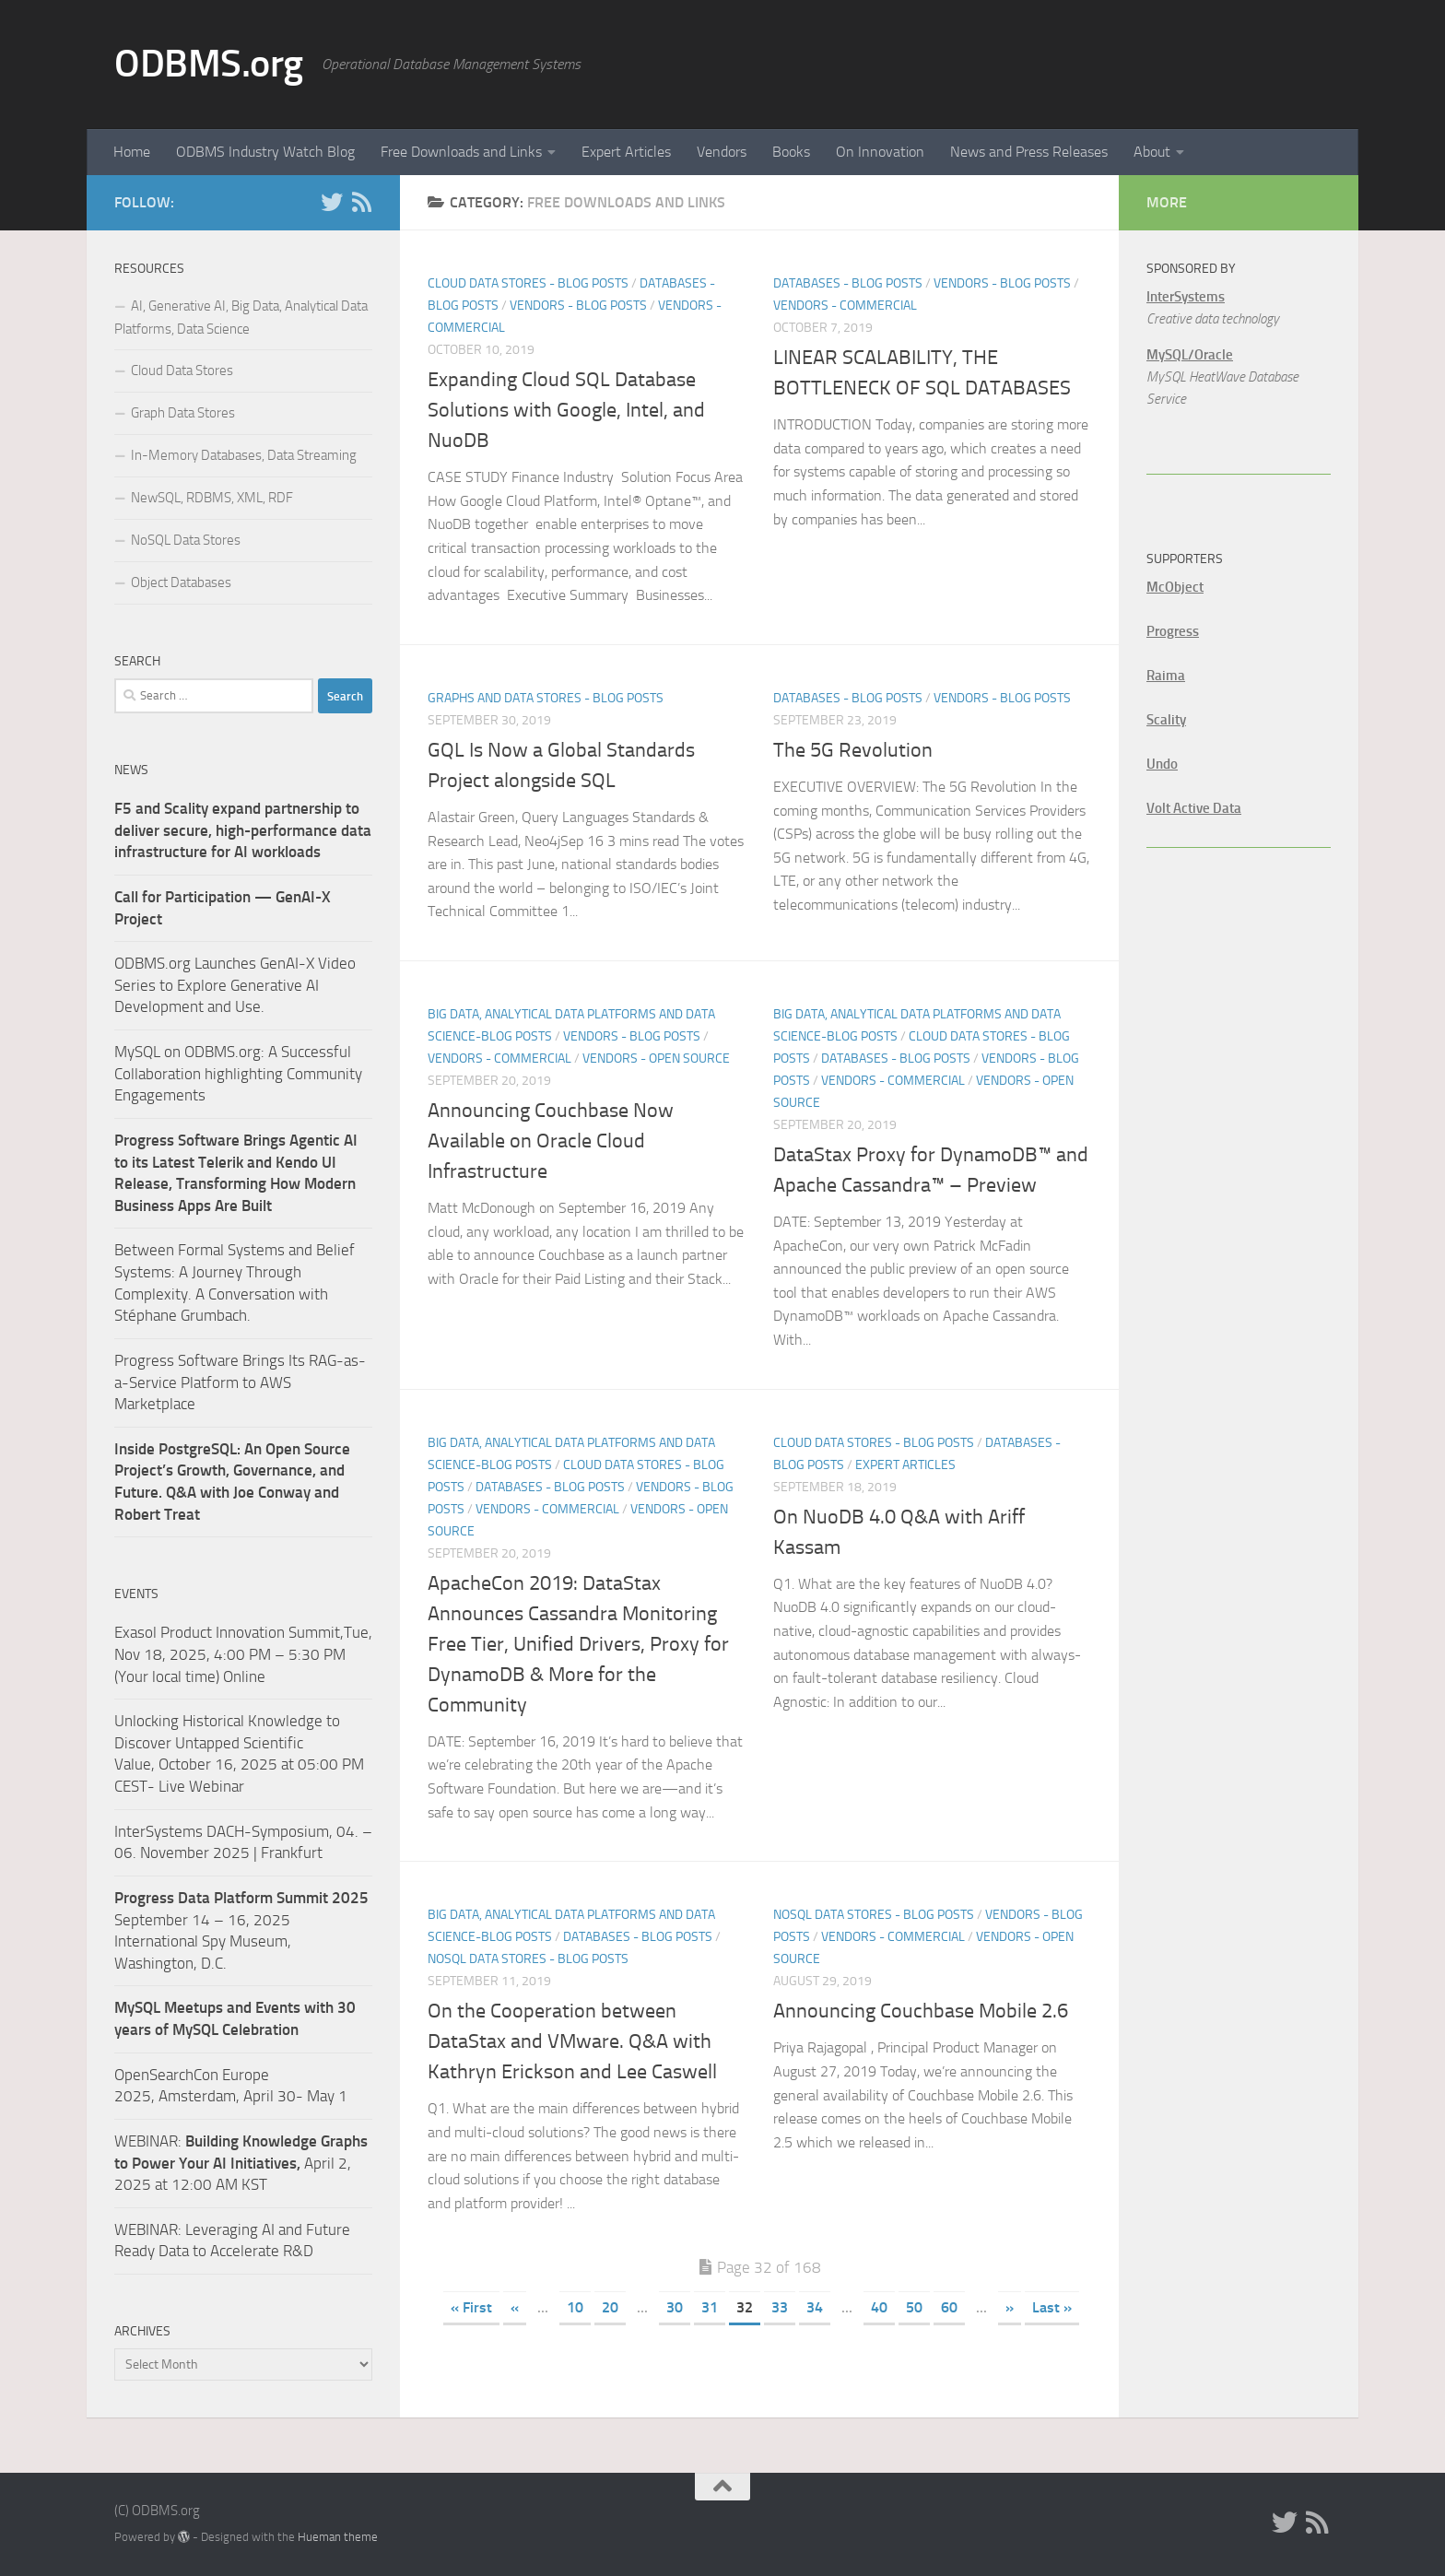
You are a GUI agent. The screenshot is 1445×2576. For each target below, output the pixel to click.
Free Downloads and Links (461, 151)
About (1152, 151)
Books (791, 151)
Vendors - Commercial (845, 305)
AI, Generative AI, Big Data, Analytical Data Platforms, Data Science (241, 317)
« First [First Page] (471, 2307)
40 (879, 2307)
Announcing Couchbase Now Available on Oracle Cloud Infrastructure (551, 1141)
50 (914, 2307)
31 (709, 2307)
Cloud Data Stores (182, 370)
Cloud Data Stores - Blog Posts (528, 283)
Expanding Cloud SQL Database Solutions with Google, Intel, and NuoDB (566, 410)
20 (610, 2307)
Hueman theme (338, 2537)
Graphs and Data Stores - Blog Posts (546, 698)
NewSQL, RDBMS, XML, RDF (212, 497)
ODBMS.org (208, 64)
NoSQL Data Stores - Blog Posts (528, 1959)
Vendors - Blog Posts (578, 305)
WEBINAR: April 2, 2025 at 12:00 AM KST (241, 2163)
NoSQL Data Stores (186, 540)
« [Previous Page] (515, 2307)
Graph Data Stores (183, 413)
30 (674, 2307)
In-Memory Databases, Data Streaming (244, 455)
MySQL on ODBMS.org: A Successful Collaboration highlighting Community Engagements (238, 1073)
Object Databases (181, 582)
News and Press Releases (1029, 151)
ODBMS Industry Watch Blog (265, 151)
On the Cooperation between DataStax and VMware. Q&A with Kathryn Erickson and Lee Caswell (572, 2041)
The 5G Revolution (853, 750)
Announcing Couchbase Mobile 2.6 (920, 2011)
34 (814, 2307)
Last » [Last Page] (1052, 2307)
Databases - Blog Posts (847, 283)
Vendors (721, 151)
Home (131, 151)
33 (779, 2307)
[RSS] (361, 202)
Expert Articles (626, 151)
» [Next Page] (1009, 2307)
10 (575, 2307)
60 (949, 2307)
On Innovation (880, 151)
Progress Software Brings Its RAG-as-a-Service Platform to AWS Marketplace (240, 1382)
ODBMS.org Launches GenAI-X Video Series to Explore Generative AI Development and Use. (235, 985)
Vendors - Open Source (656, 1058)
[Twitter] (332, 202)
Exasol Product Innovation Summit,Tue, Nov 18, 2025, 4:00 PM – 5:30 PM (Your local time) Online (243, 1654)
